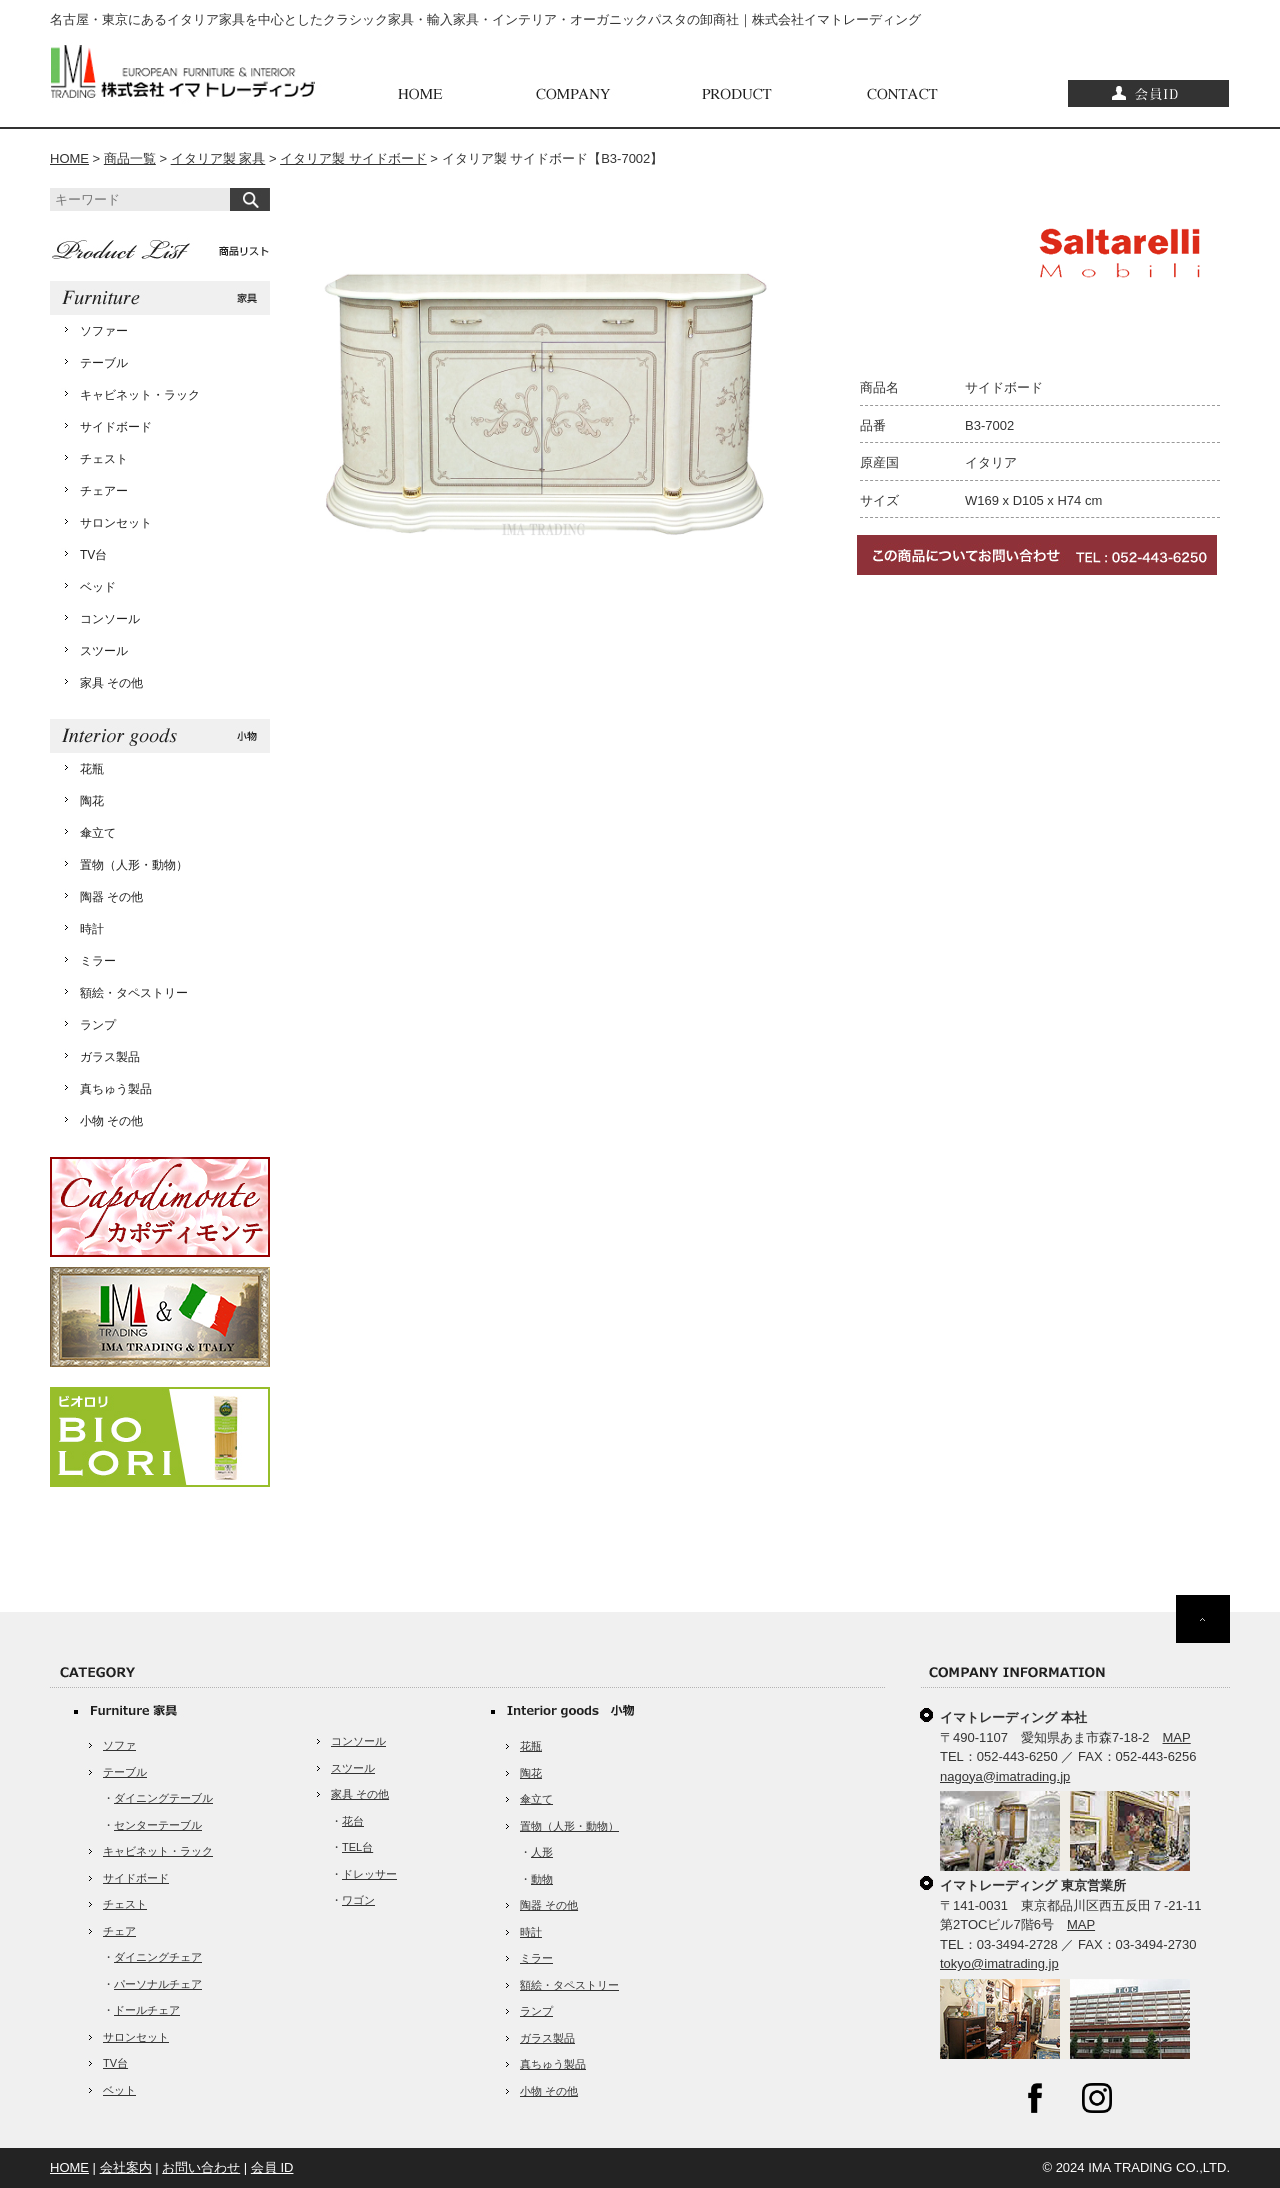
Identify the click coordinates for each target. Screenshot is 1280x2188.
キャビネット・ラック (140, 395)
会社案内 (126, 2167)
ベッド (98, 587)
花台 (353, 1821)
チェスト (104, 459)
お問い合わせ (201, 2167)
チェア (119, 1931)
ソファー (104, 331)
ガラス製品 (110, 1057)
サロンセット (116, 523)
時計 (92, 929)
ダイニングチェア (158, 1957)
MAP (1177, 1737)
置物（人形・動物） (134, 865)
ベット (119, 2090)
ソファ (119, 1745)
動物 (542, 1879)
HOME (69, 158)
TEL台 (357, 1847)
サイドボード (116, 427)
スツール (104, 651)
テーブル (104, 363)
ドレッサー (369, 1874)
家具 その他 (111, 683)
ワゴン (358, 1900)
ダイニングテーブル (163, 1798)
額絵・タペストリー (134, 993)
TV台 (93, 555)
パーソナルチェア (158, 1984)
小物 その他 (111, 1121)
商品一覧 (130, 158)
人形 (542, 1852)
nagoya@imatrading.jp (1005, 1776)
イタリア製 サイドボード (353, 158)
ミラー (98, 961)
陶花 (92, 801)
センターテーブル (158, 1825)
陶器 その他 (111, 897)
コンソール (110, 619)
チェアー (104, 491)
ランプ (98, 1025)
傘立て (98, 833)
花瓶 (92, 769)
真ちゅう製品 (116, 1089)
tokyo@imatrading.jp (999, 1963)
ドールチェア (147, 2010)
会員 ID (272, 2167)
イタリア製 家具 (218, 158)
